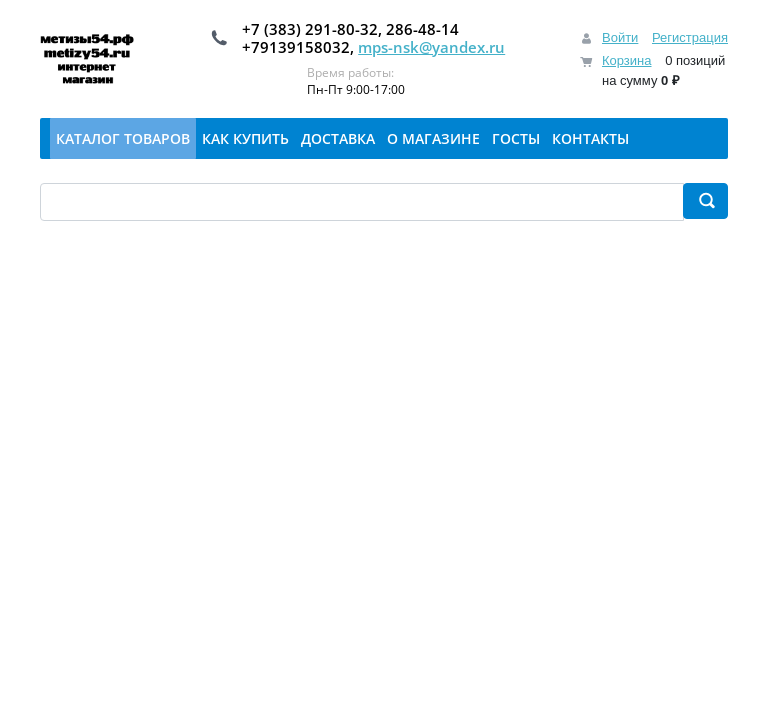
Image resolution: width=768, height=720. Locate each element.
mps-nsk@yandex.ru (431, 47)
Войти (620, 37)
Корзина (627, 60)
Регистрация (690, 37)
